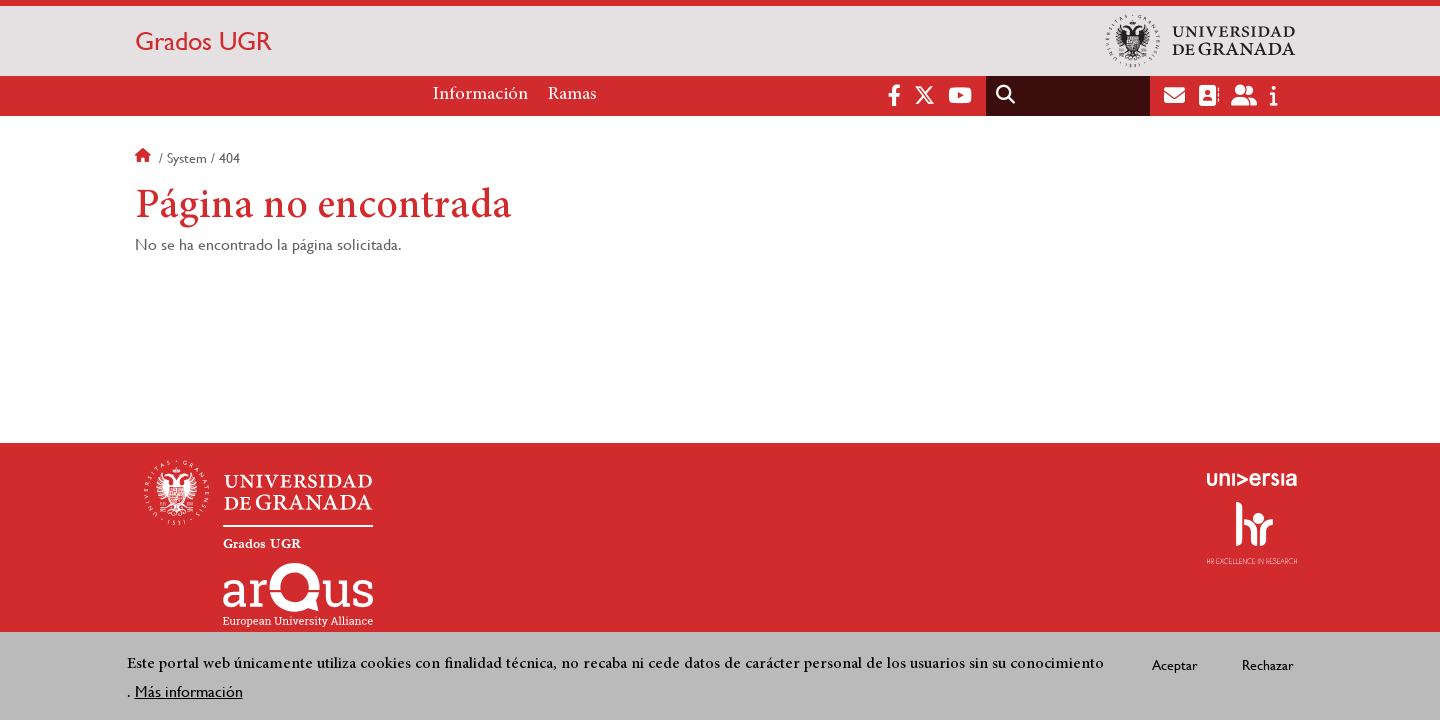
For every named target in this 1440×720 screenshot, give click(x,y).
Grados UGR (203, 41)
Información (480, 95)
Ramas (572, 95)
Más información (189, 693)
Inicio (145, 158)
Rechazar (1268, 666)
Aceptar (1175, 666)
